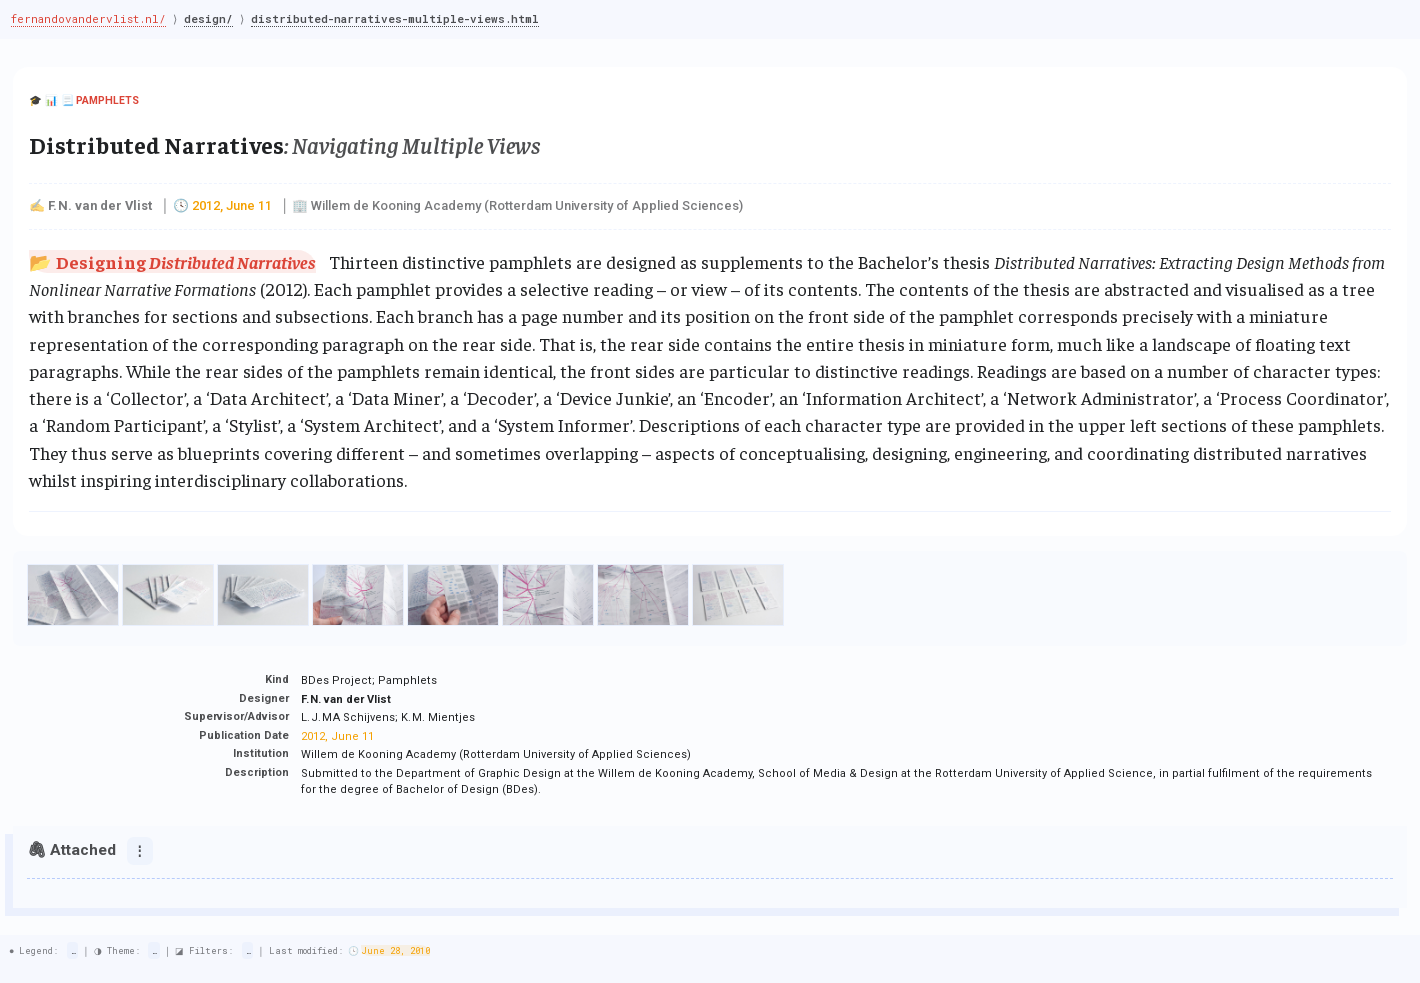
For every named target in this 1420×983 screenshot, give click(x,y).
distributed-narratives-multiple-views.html (400, 18)
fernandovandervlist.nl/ (88, 18)
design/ (211, 18)
